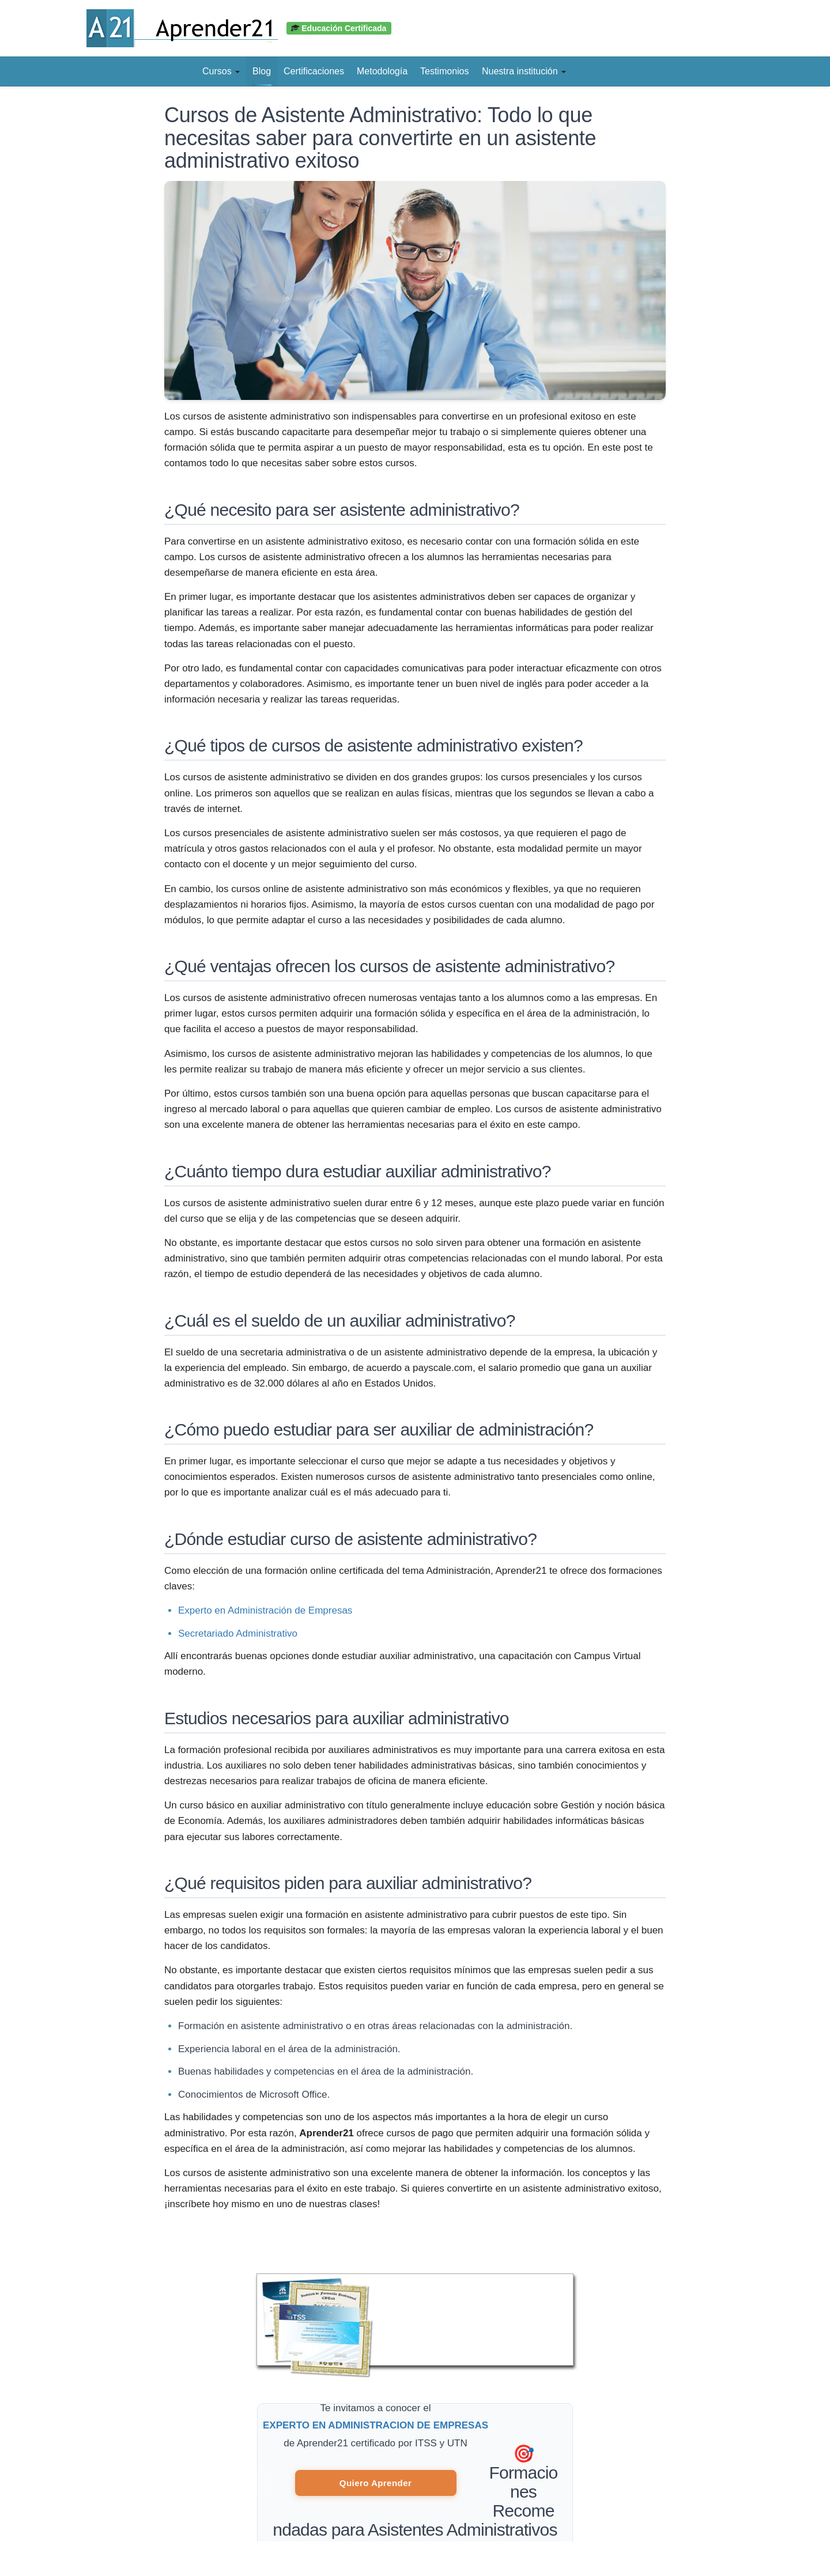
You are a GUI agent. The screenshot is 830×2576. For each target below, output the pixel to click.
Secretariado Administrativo (237, 1633)
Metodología (382, 71)
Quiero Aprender (375, 2483)
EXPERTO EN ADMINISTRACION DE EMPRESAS (375, 2425)
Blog (261, 71)
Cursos (221, 71)
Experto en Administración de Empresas (265, 1610)
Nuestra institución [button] (524, 71)
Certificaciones (314, 71)
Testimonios (444, 71)
